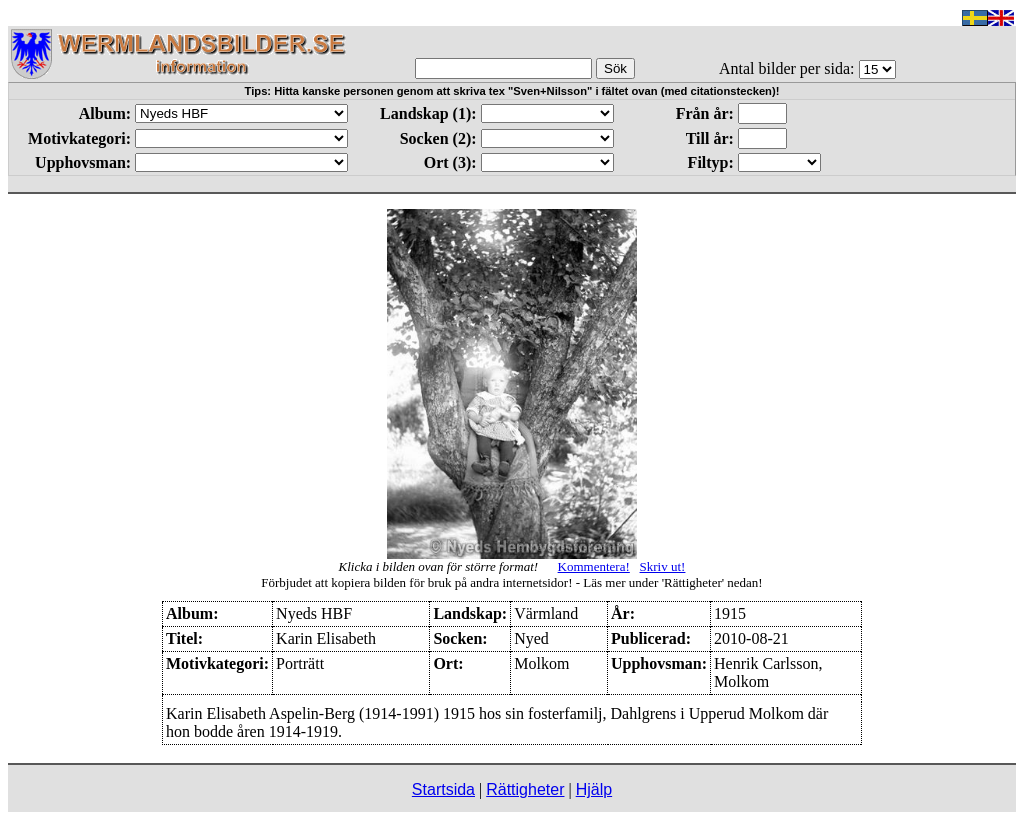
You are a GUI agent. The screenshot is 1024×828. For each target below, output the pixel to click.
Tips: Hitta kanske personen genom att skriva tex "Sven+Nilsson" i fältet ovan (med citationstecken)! (512, 91)
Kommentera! (594, 566)
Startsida (443, 789)
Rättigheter (525, 789)
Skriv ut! (663, 566)
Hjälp (594, 789)
